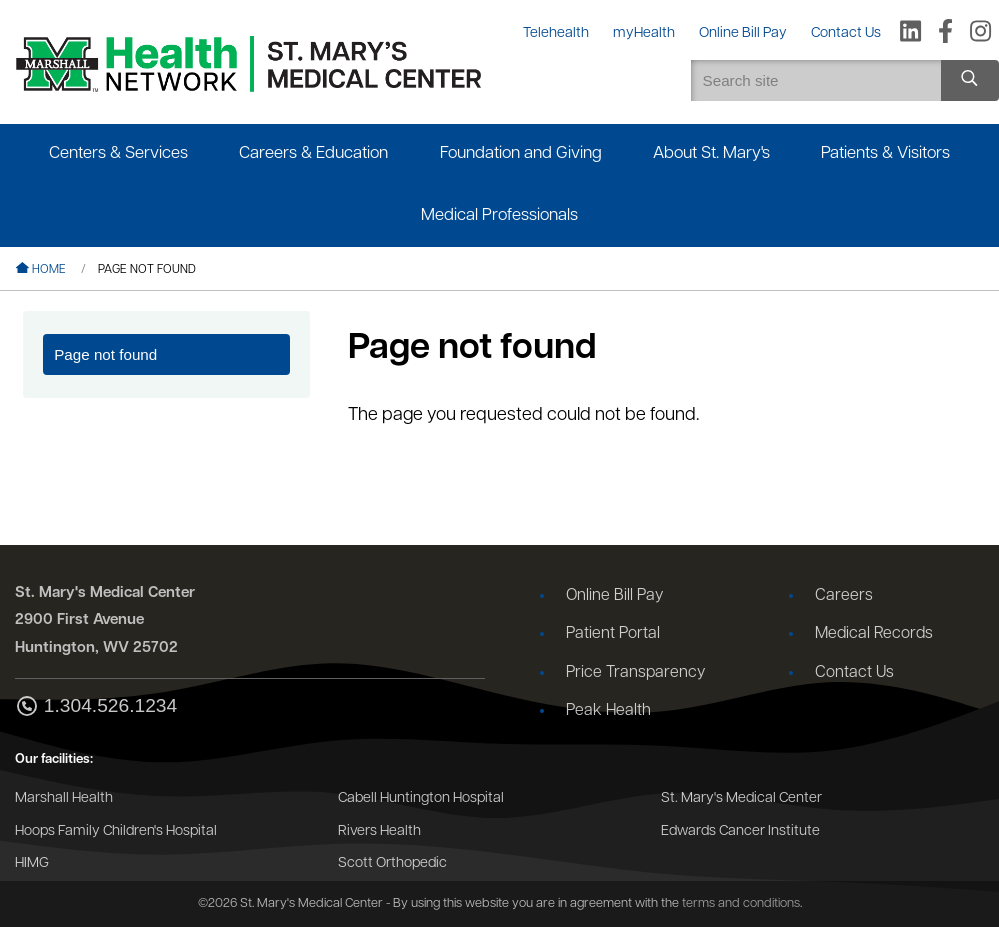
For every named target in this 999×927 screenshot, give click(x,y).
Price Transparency (635, 673)
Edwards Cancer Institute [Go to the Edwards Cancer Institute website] (740, 831)
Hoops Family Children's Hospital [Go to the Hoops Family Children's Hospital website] (116, 831)
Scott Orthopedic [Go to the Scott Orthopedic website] (392, 863)
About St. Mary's (711, 153)
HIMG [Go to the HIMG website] (32, 863)
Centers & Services (118, 153)
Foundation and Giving (521, 153)
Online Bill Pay (614, 596)
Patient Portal (613, 634)
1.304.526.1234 (96, 707)
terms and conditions (741, 903)
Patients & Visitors (885, 153)
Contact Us (854, 673)
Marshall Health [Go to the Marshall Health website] (64, 798)
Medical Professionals (499, 215)
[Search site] (970, 80)
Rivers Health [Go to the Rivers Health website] (379, 831)
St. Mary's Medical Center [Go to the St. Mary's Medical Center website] (741, 798)
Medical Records (874, 634)
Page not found (105, 354)
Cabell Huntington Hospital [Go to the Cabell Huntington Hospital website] (421, 798)
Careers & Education (313, 153)
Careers (844, 596)
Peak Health (608, 711)
